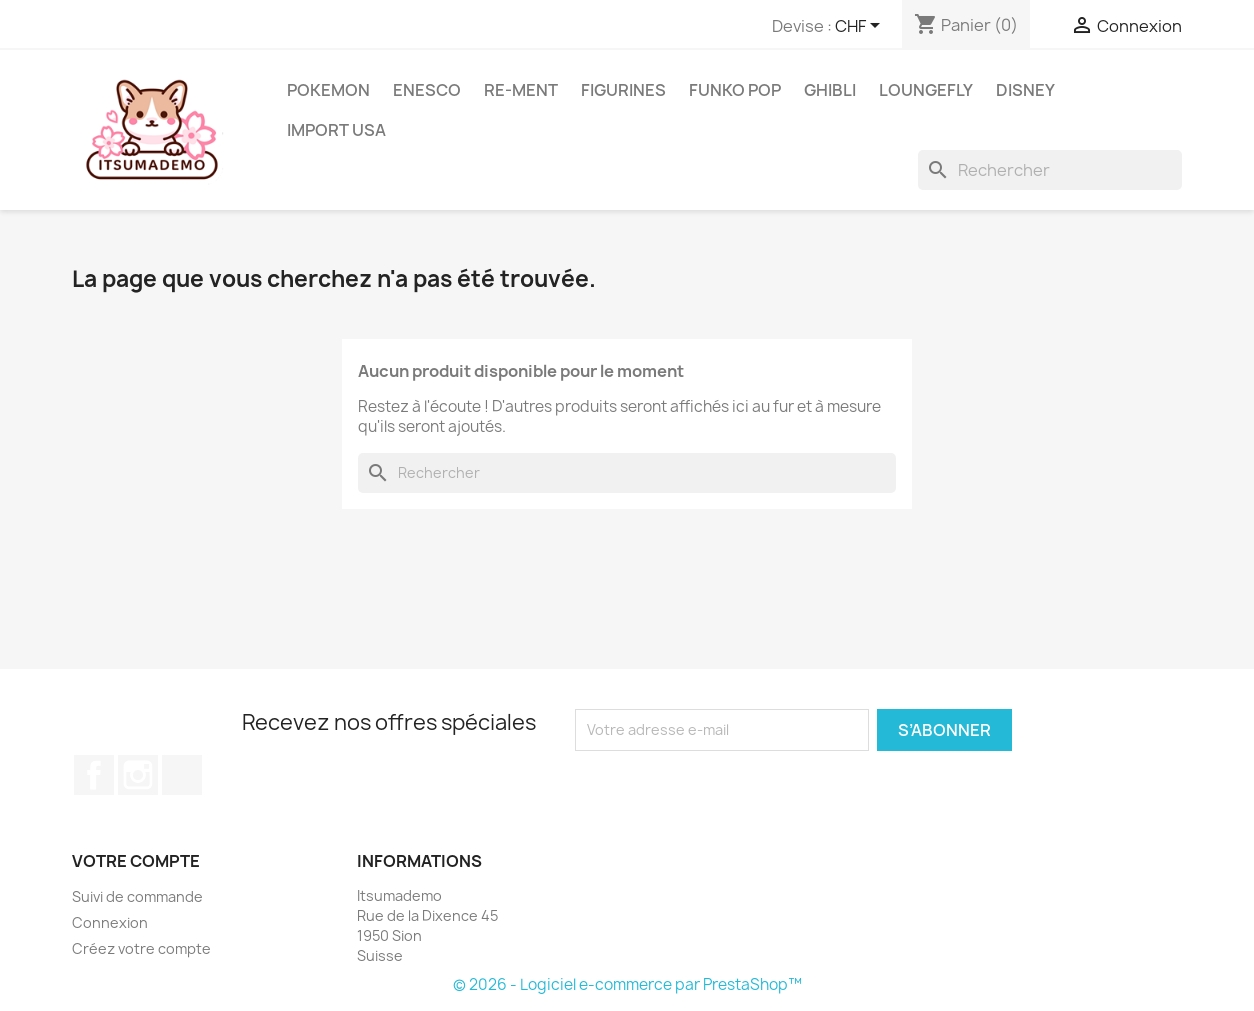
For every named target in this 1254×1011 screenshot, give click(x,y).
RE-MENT (521, 90)
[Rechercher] (1050, 170)
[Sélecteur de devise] (861, 27)
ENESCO (427, 90)
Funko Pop (735, 90)
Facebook (94, 775)
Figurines (623, 90)
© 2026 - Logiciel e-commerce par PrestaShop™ (627, 984)
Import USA (336, 130)
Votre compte (136, 861)
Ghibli (830, 90)
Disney (1025, 90)
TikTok (182, 775)
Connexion (110, 922)
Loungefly (926, 90)
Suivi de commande (137, 896)
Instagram (138, 775)
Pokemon (328, 90)
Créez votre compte (141, 948)
